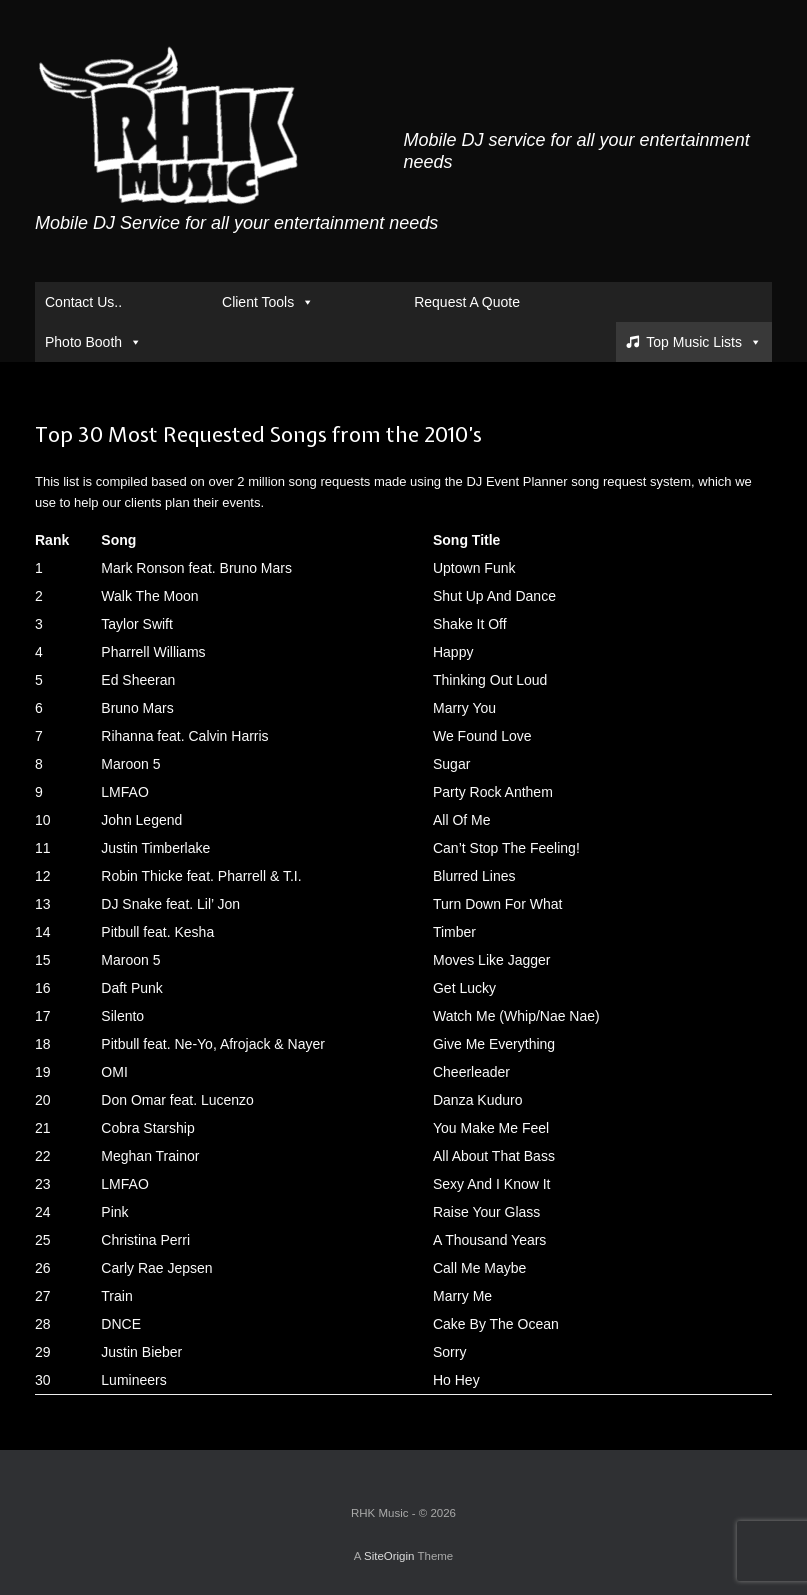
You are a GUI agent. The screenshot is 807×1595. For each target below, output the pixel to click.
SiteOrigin (389, 1556)
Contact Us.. (83, 302)
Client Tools (268, 302)
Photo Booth (93, 342)
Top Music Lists (704, 342)
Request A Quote (467, 302)
